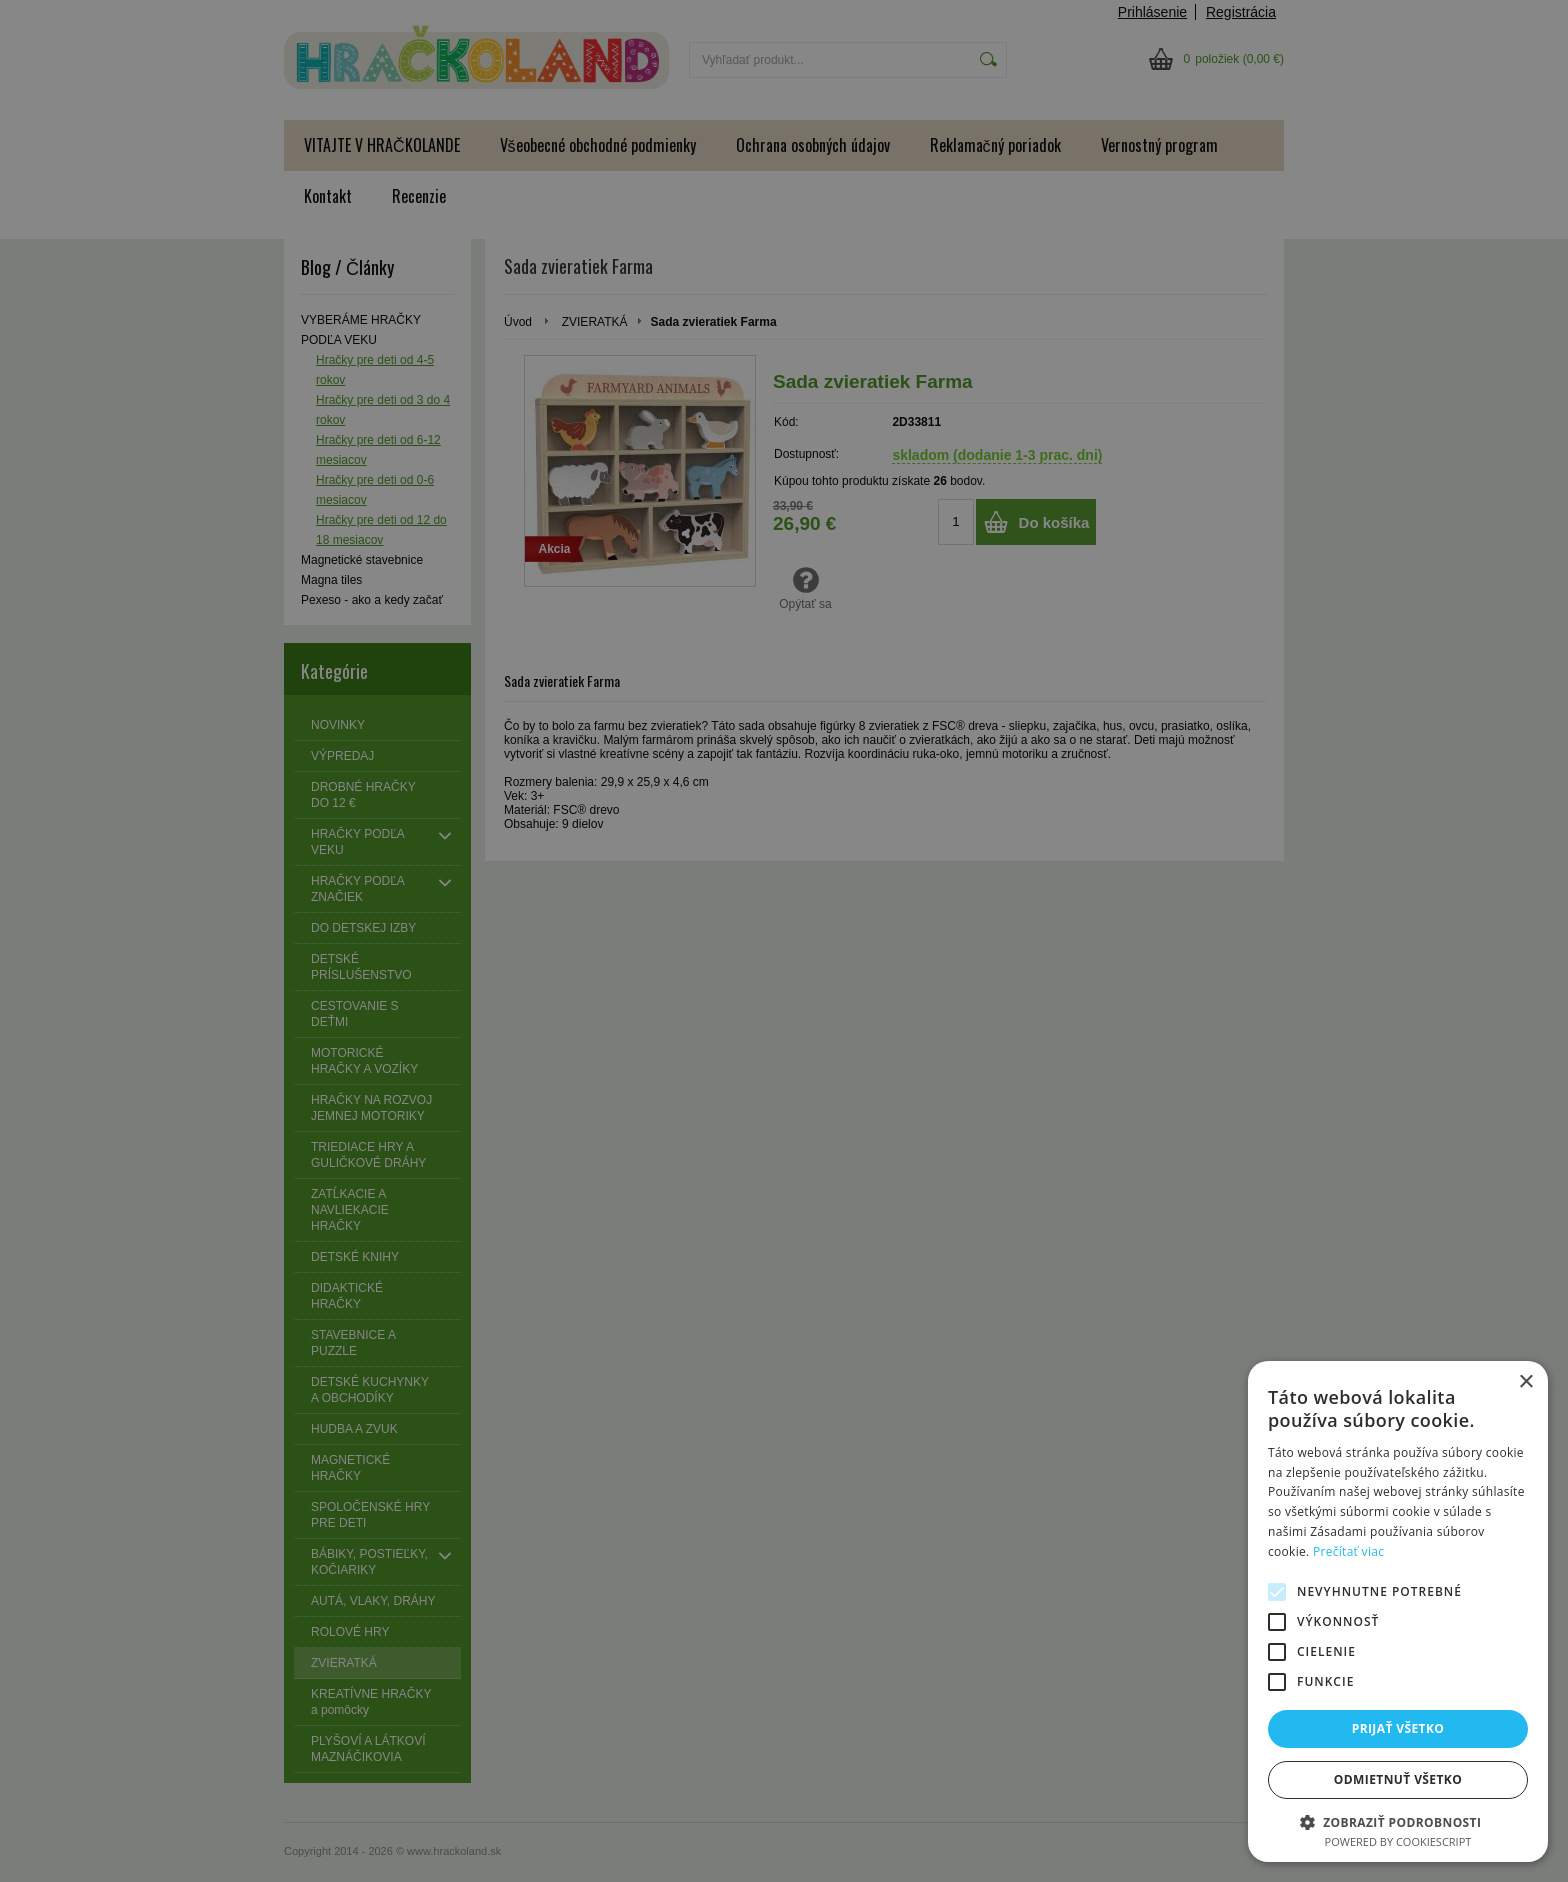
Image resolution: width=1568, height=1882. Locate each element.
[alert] (784, 941)
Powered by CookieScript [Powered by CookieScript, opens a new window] (1398, 1841)
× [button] (1525, 1382)
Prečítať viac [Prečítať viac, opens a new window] (1348, 1551)
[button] (1398, 1821)
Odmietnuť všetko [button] (1398, 1779)
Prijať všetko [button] (1398, 1728)
